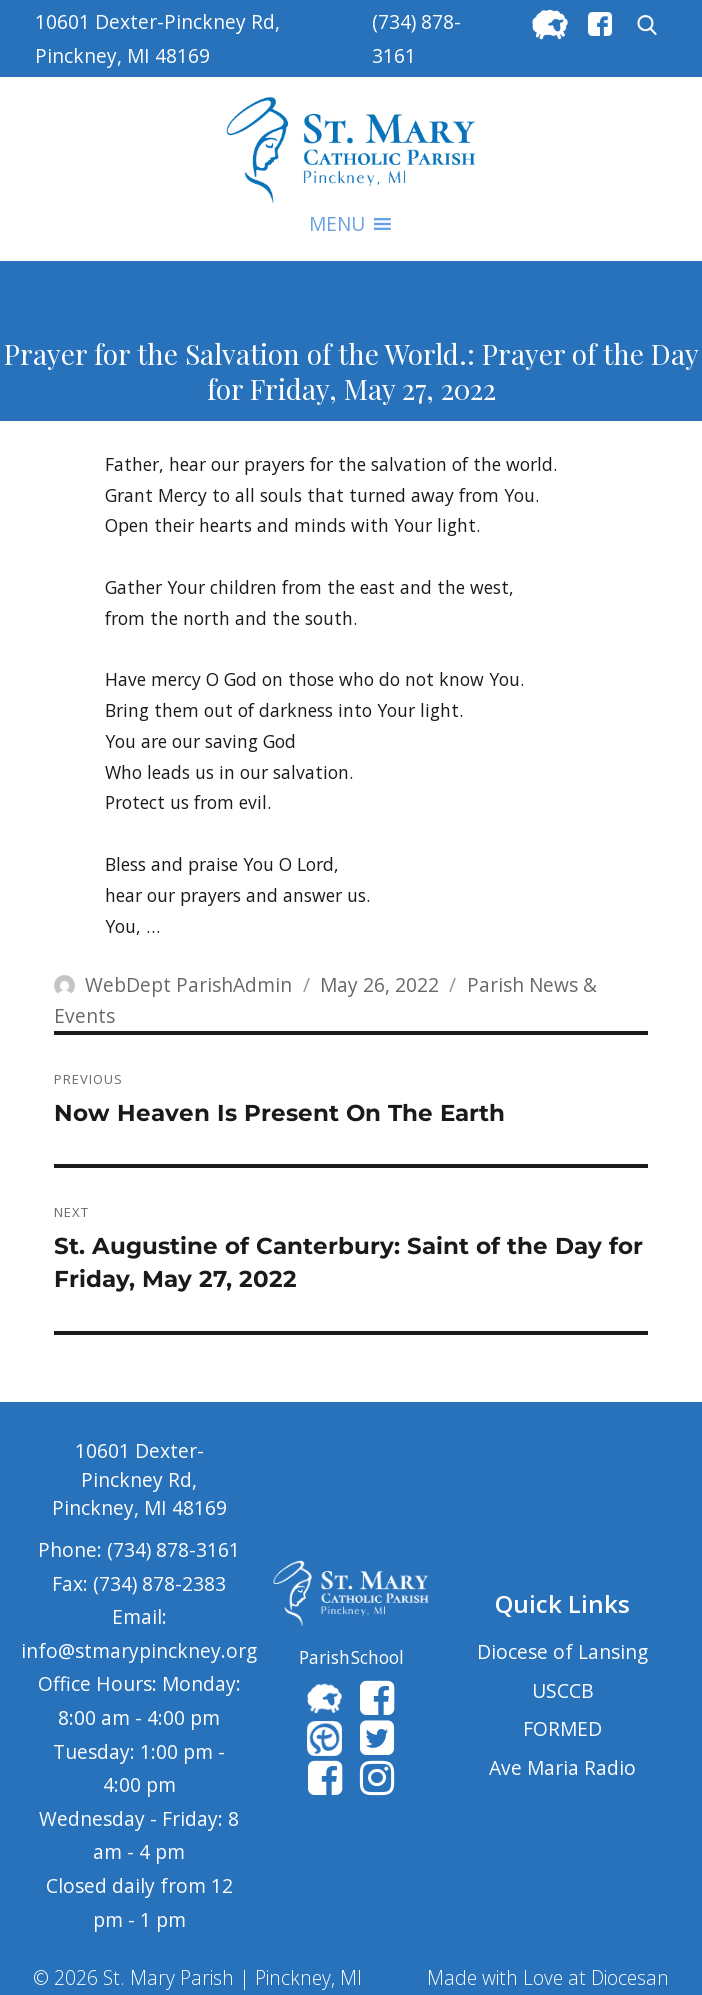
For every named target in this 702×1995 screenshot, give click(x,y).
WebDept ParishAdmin (188, 984)
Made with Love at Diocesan (548, 1977)
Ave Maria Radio (562, 1767)
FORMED (562, 1728)
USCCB (563, 1690)
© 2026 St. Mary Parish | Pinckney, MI (197, 1977)
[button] (337, 224)
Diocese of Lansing (562, 1651)
